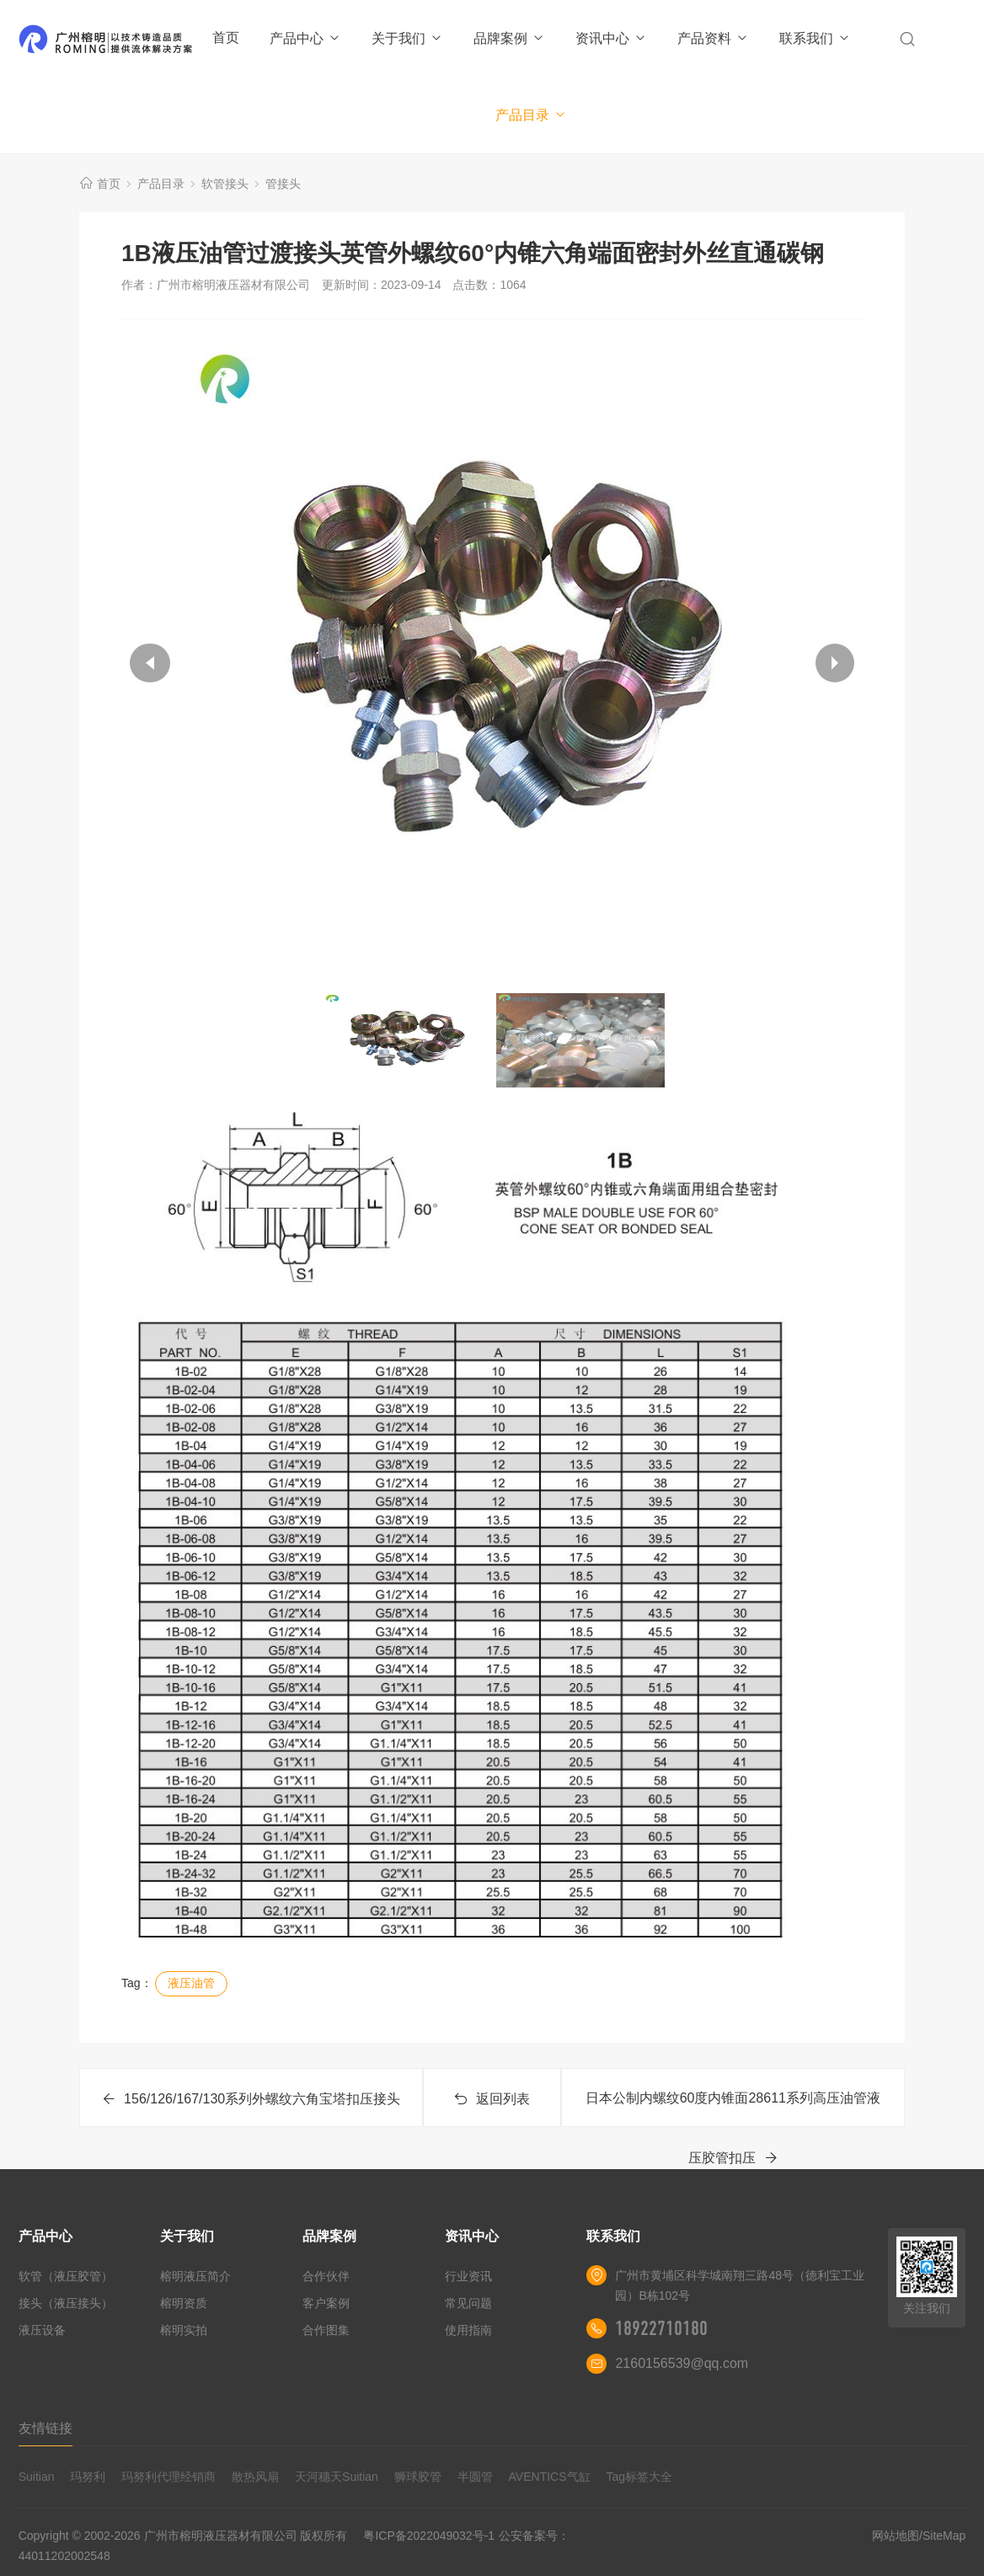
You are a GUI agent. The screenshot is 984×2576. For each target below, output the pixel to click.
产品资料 (713, 38)
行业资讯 (468, 2276)
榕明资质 (183, 2303)
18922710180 (661, 2328)
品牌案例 (509, 38)
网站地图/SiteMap (918, 2535)
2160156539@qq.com (681, 2363)
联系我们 (815, 38)
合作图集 (326, 2330)
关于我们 (407, 38)
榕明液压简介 (195, 2276)
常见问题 (468, 2303)
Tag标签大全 (639, 2476)
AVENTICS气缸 (550, 2476)
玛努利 (87, 2476)
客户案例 (326, 2303)
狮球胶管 (417, 2476)
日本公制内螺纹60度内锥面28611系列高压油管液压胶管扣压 (733, 2109)
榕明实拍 (183, 2330)
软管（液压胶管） (66, 2276)
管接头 (283, 183)
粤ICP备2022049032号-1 (429, 2535)
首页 (225, 37)
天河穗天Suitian (336, 2476)
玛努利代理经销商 (168, 2476)
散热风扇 (255, 2476)
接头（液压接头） (66, 2303)
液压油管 (191, 1983)
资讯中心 (611, 38)
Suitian (37, 2476)
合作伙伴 (326, 2276)
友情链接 (45, 2428)
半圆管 (475, 2476)
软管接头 (225, 183)
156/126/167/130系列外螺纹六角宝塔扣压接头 (251, 2099)
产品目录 (531, 115)
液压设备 (42, 2330)
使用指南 (468, 2330)
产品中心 (305, 38)
